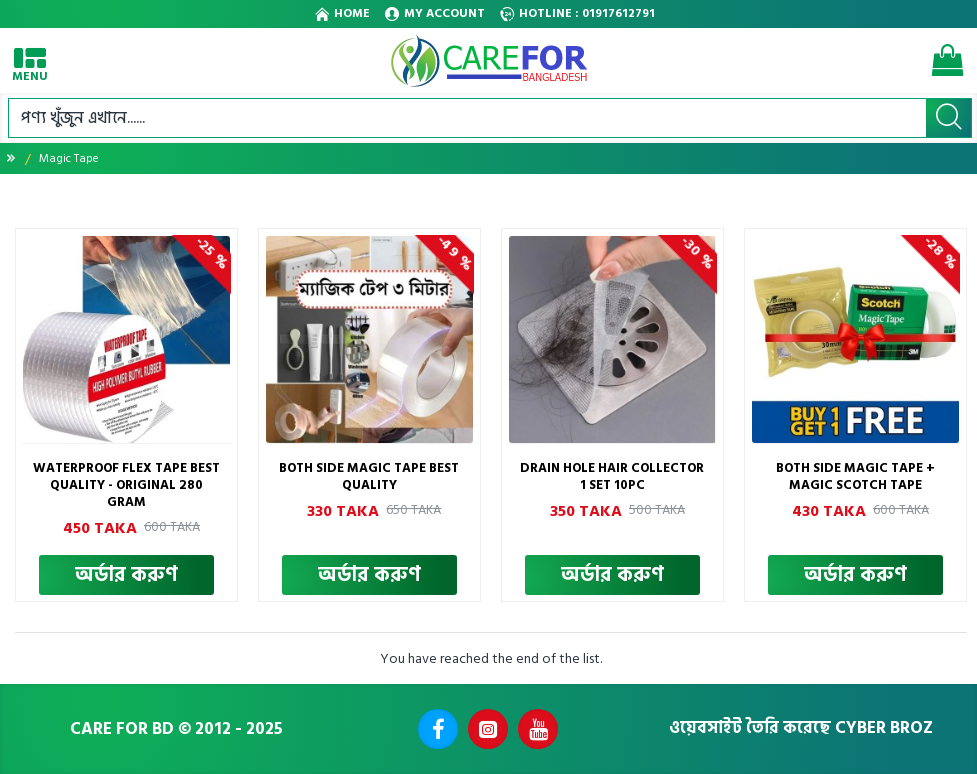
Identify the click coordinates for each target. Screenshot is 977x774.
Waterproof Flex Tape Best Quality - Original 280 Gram (126, 485)
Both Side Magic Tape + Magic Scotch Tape (855, 477)
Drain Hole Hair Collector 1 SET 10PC (612, 477)
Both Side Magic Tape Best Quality (369, 477)
